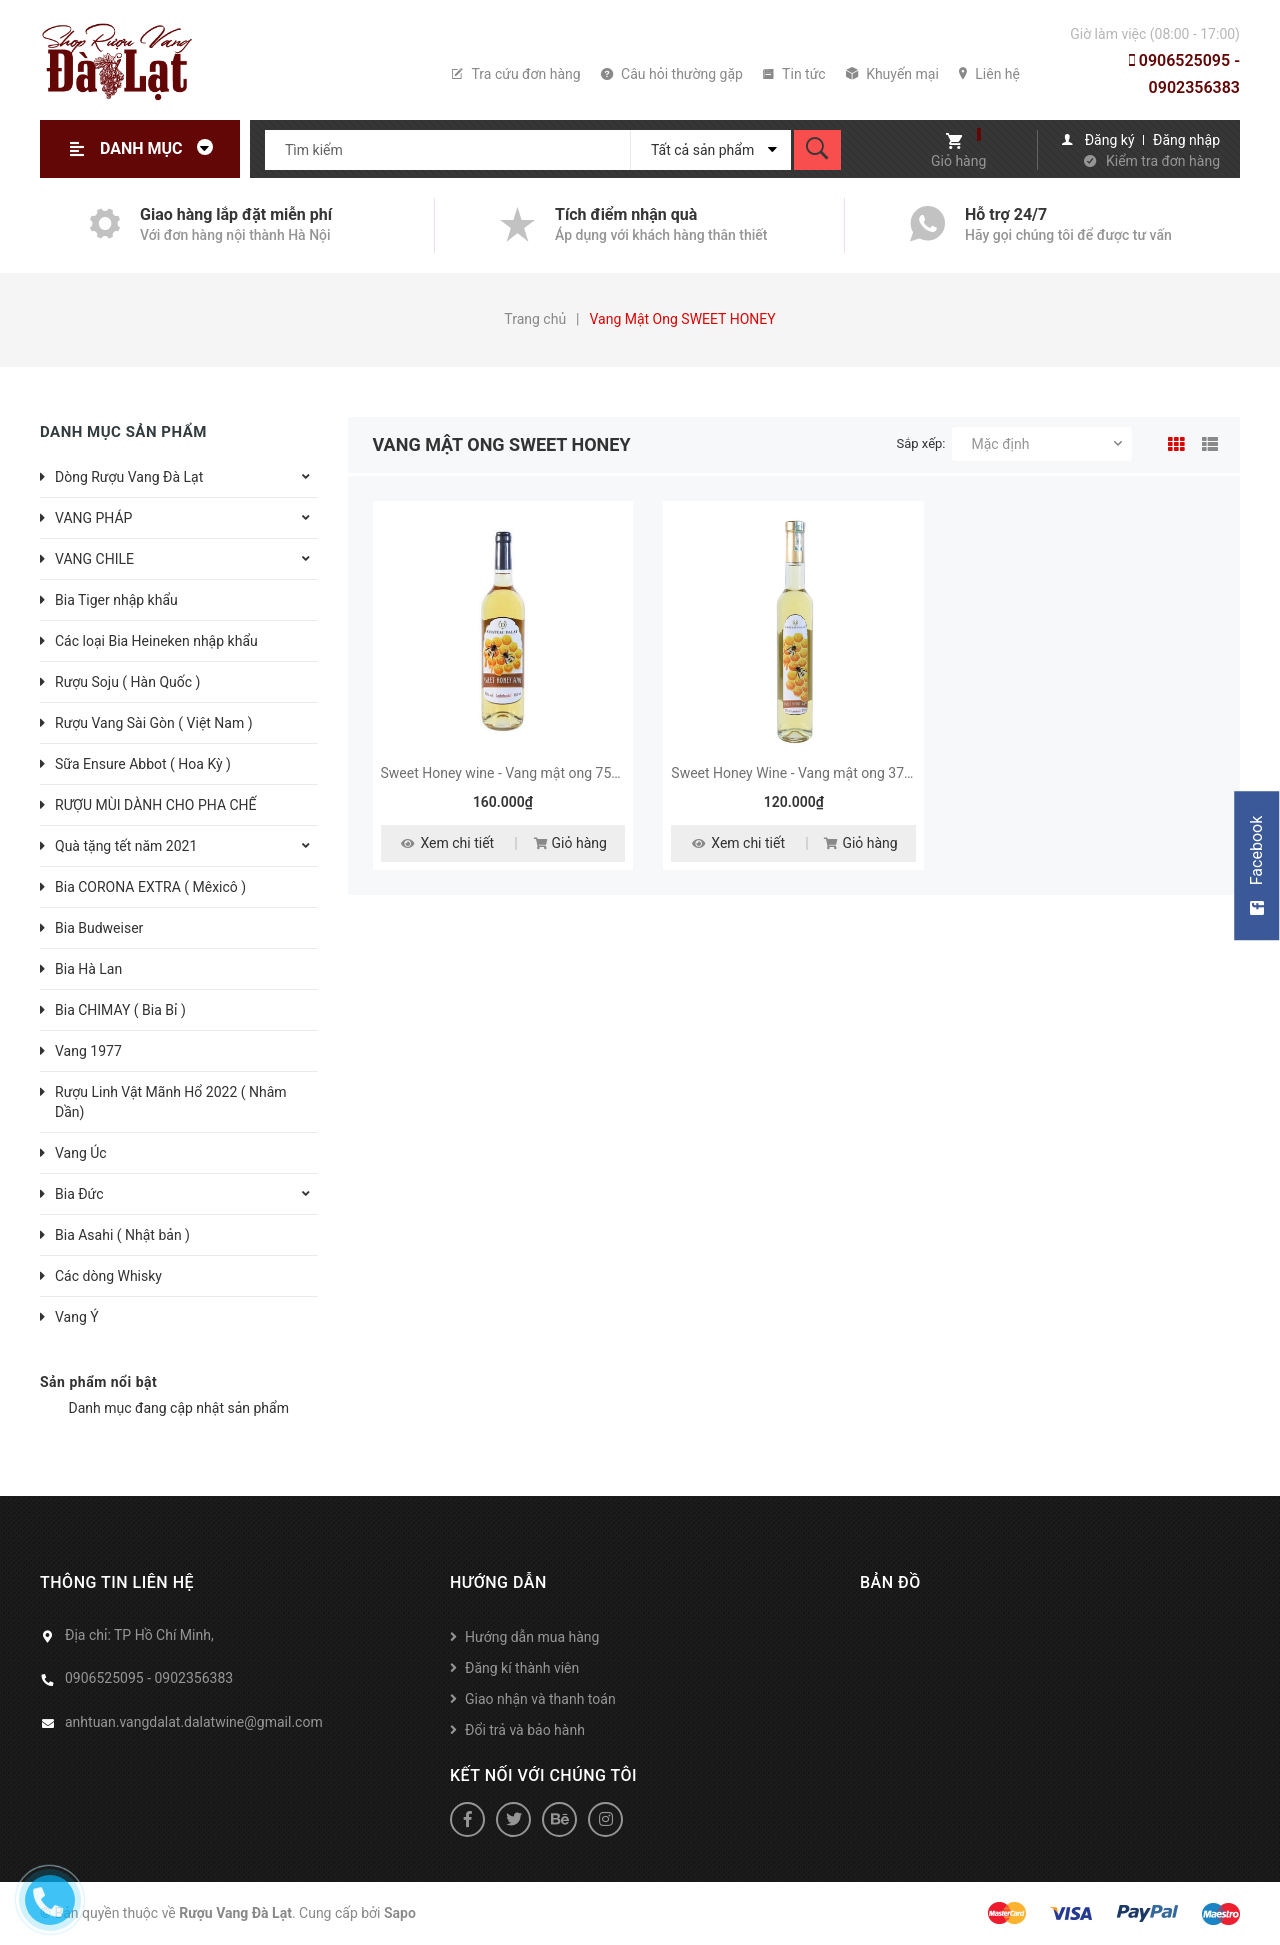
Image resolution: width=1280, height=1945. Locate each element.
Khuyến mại (892, 74)
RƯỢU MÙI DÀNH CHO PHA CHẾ (156, 805)
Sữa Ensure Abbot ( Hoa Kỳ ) (143, 764)
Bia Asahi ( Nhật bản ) (122, 1235)
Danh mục (162, 148)
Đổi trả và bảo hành (525, 1730)
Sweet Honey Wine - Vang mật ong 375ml (799, 773)
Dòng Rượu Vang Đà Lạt (129, 477)
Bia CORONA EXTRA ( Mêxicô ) (150, 887)
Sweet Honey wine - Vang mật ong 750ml (508, 773)
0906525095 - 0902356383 (1184, 74)
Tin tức (794, 74)
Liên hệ (989, 74)
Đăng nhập (1186, 140)
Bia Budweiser (99, 928)
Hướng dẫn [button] (498, 1582)
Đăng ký (1110, 140)
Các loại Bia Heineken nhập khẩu (156, 641)
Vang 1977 (88, 1051)
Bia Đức (79, 1194)
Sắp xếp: (921, 443)
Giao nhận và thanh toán (540, 1699)
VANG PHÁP (93, 518)
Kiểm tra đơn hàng (1163, 161)
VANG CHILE (94, 559)
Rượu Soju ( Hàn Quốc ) (127, 682)
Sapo (400, 1913)
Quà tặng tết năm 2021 (126, 846)
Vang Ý (77, 1317)
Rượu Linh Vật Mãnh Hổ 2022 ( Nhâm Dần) (171, 1102)
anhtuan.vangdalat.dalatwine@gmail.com (194, 1722)
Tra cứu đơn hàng (516, 74)
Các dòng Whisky (108, 1276)
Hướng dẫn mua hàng (532, 1637)
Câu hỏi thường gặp (672, 74)
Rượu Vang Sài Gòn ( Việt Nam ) (154, 723)
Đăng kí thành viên (522, 1668)
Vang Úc (81, 1153)
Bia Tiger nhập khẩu (116, 600)
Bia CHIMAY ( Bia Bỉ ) (120, 1010)
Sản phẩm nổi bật (98, 1382)
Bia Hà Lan (88, 969)
